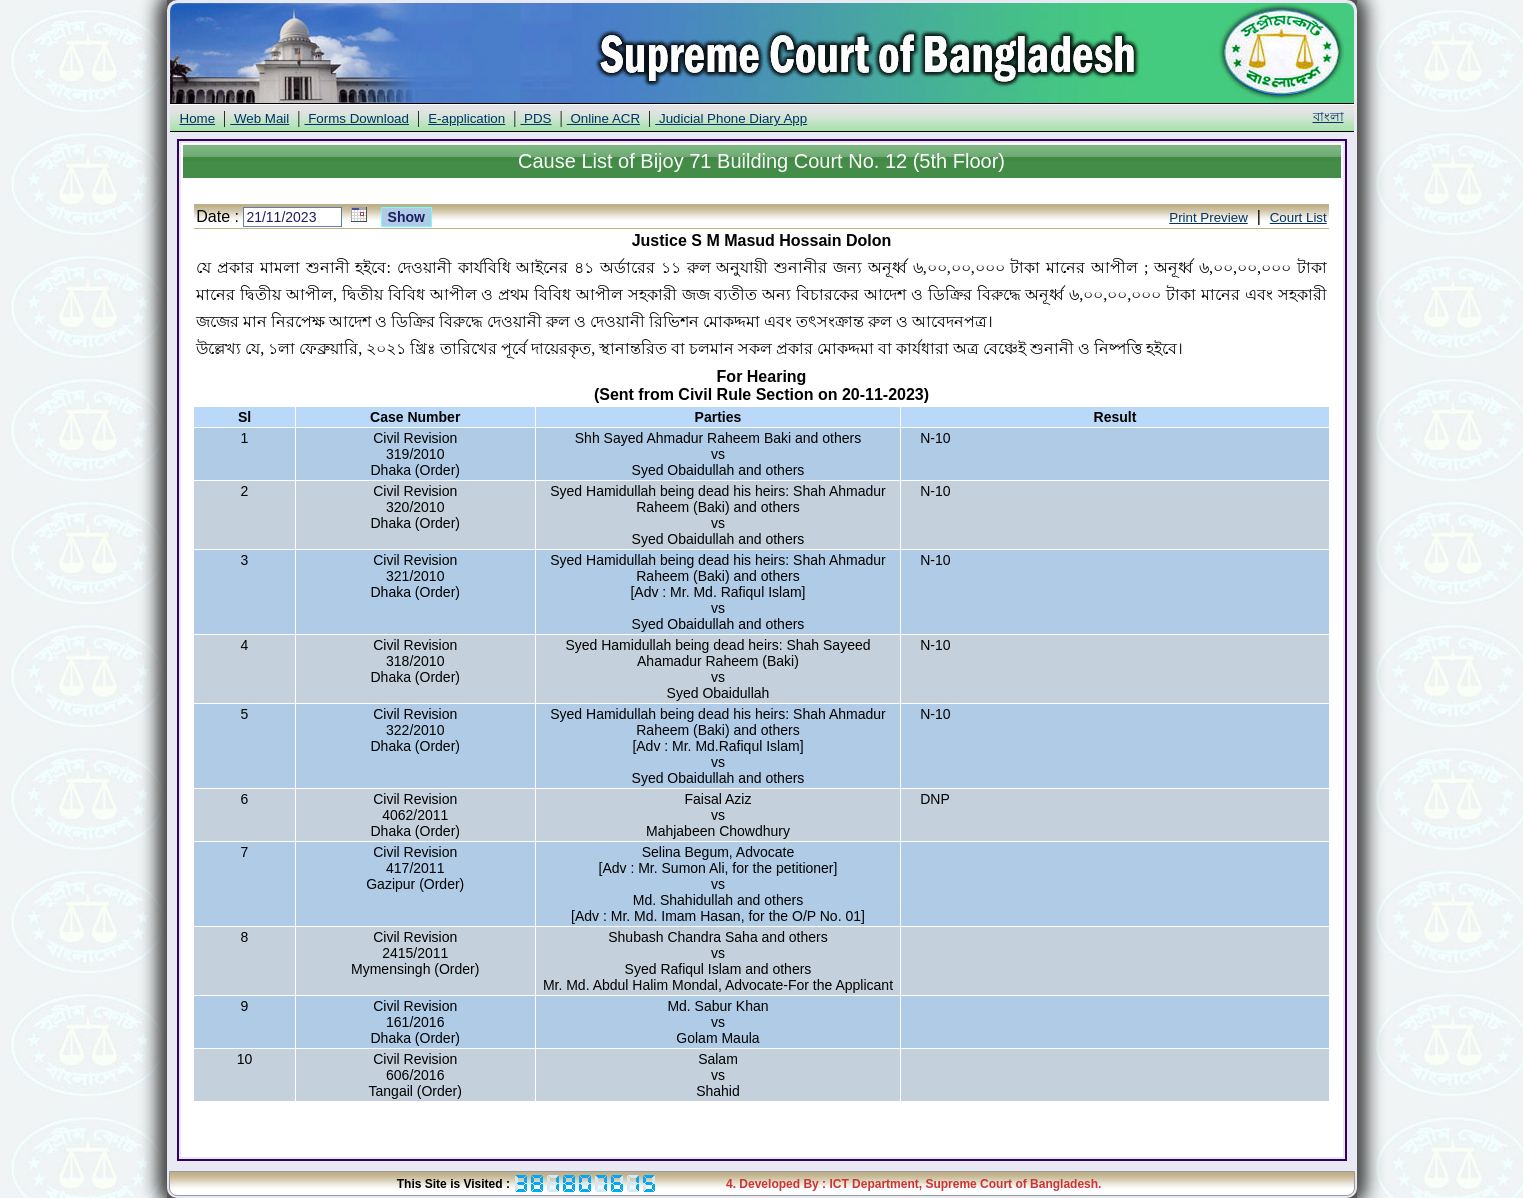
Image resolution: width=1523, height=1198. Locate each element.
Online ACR (603, 118)
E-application (466, 118)
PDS (535, 118)
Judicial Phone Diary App (731, 118)
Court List (1298, 217)
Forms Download (356, 118)
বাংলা (1328, 116)
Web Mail (259, 118)
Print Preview (1208, 217)
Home (198, 118)
